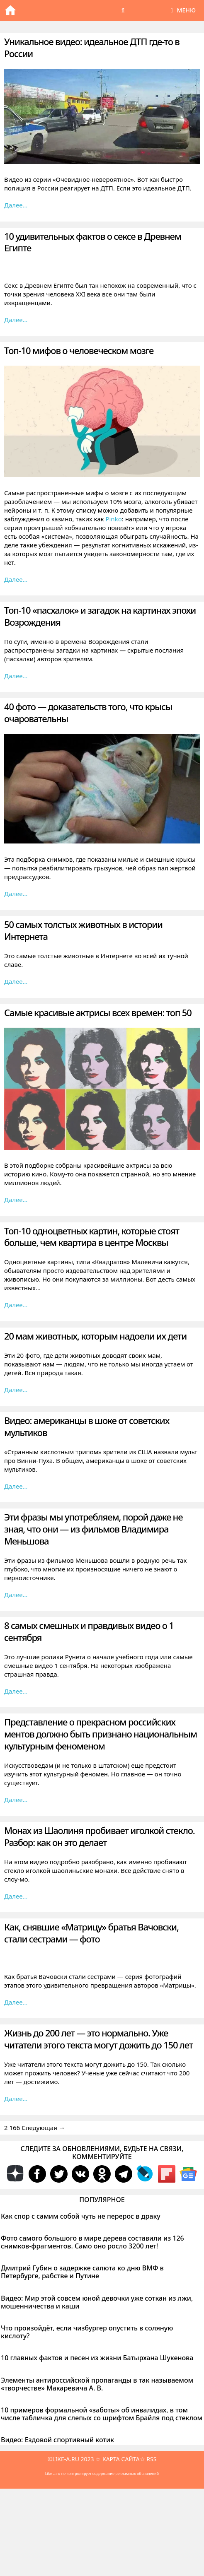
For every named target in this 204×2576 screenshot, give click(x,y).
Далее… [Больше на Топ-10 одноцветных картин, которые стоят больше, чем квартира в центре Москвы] (15, 1305)
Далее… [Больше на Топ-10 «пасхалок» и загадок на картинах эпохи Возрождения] (15, 676)
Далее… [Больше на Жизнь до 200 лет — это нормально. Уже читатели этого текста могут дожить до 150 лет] (15, 2098)
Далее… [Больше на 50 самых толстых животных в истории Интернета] (15, 981)
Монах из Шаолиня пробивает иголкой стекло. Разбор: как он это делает (99, 1836)
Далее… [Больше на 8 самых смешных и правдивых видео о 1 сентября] (15, 1691)
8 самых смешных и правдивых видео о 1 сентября (89, 1631)
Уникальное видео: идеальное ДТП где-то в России (92, 47)
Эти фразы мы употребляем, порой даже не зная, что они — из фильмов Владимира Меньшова (93, 1529)
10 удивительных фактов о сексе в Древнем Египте (92, 242)
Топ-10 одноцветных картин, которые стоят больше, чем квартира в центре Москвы (91, 1236)
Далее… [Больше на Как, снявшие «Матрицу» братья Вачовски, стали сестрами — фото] (15, 2002)
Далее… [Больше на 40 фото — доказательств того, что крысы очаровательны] (15, 893)
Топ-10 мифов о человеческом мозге (78, 350)
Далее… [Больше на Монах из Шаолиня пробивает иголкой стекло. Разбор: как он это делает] (15, 1896)
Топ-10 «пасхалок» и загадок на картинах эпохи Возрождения (100, 616)
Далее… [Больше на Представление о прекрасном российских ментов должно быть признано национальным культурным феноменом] (15, 1799)
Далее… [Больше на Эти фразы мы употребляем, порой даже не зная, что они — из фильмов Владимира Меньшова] (15, 1594)
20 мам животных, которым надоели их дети (95, 1336)
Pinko (113, 519)
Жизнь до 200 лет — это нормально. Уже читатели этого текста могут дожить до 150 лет (98, 2039)
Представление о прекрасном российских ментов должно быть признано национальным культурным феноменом (100, 1734)
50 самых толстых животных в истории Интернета (83, 930)
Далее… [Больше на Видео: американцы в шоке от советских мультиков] (15, 1486)
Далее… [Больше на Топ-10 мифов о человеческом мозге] (15, 579)
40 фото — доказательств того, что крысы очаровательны (88, 712)
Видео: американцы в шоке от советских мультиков (86, 1426)
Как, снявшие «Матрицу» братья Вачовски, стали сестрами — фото (91, 1933)
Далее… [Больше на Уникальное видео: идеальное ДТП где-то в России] (15, 205)
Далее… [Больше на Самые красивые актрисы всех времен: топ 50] (15, 1199)
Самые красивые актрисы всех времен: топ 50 (98, 1012)
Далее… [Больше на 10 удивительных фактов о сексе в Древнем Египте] (15, 320)
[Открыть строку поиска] (123, 10)
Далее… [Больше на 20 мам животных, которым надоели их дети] (15, 1390)
